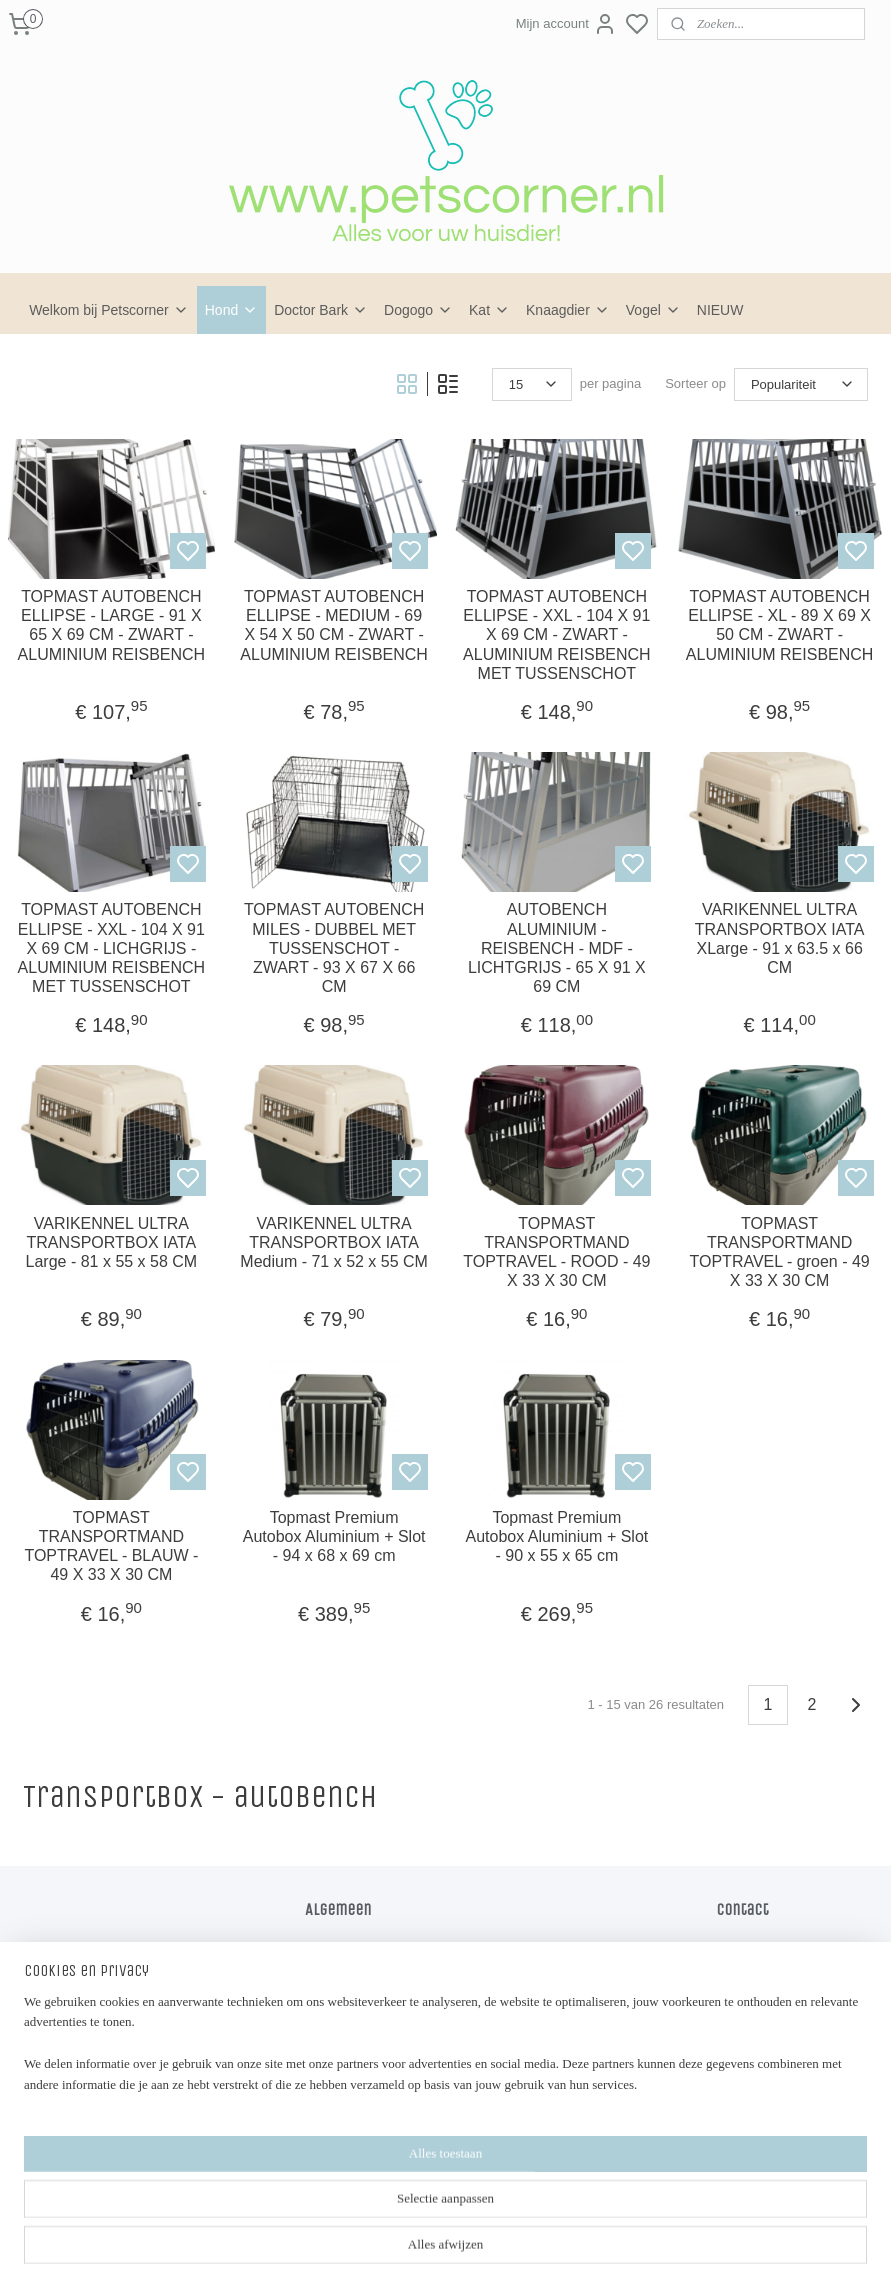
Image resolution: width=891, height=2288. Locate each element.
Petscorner (352, 2153)
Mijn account (566, 24)
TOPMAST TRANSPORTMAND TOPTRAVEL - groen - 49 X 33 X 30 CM (780, 1252)
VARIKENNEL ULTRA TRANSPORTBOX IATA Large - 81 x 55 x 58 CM (112, 1242)
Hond (231, 310)
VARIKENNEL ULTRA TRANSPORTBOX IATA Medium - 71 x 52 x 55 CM (334, 1242)
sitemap (447, 2251)
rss (482, 2251)
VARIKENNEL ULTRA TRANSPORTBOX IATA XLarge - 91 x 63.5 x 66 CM (780, 938)
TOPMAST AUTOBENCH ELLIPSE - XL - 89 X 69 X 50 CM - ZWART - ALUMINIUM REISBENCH (780, 625)
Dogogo (418, 310)
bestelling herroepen (549, 2251)
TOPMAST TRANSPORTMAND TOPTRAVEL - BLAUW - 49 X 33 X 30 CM (111, 1546)
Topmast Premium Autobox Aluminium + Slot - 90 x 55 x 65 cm (556, 1536)
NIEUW (720, 310)
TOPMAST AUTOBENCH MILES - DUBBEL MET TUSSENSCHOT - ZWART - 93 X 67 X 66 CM (334, 948)
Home (322, 1946)
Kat (489, 310)
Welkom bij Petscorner (109, 310)
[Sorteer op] (801, 384)
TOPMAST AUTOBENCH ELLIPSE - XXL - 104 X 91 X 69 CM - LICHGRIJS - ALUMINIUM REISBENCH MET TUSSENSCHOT (112, 948)
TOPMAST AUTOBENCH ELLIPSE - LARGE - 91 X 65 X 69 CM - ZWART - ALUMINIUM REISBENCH (112, 625)
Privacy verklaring (356, 1988)
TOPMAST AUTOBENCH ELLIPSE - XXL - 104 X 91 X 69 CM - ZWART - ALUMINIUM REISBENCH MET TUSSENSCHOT (557, 635)
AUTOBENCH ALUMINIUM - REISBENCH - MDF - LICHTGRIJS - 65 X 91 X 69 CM (557, 948)
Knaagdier (568, 310)
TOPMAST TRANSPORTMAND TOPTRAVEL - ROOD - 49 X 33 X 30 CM (556, 1252)
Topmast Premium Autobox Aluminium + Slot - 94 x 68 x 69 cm (334, 1536)
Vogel (653, 310)
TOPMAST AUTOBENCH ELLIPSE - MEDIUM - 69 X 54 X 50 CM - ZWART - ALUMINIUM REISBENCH (334, 625)
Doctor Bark (321, 310)
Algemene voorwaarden (373, 1967)
